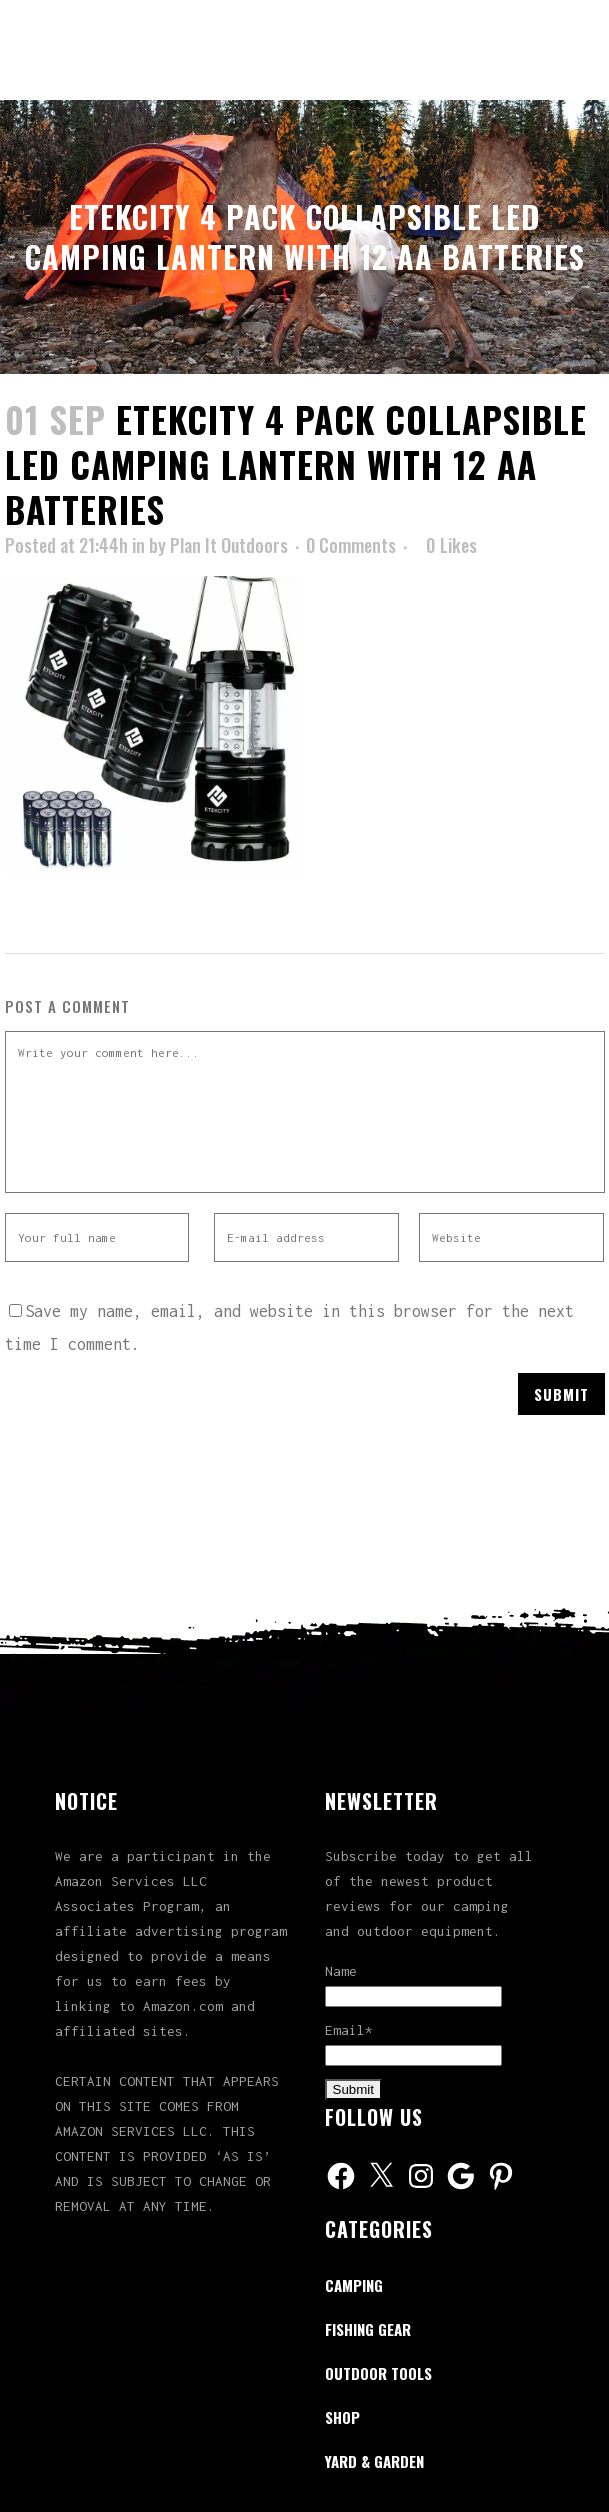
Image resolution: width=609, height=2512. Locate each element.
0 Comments (351, 545)
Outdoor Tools (378, 2373)
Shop (342, 2417)
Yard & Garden (374, 2461)
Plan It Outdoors (229, 545)
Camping (354, 2285)
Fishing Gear (368, 2329)
